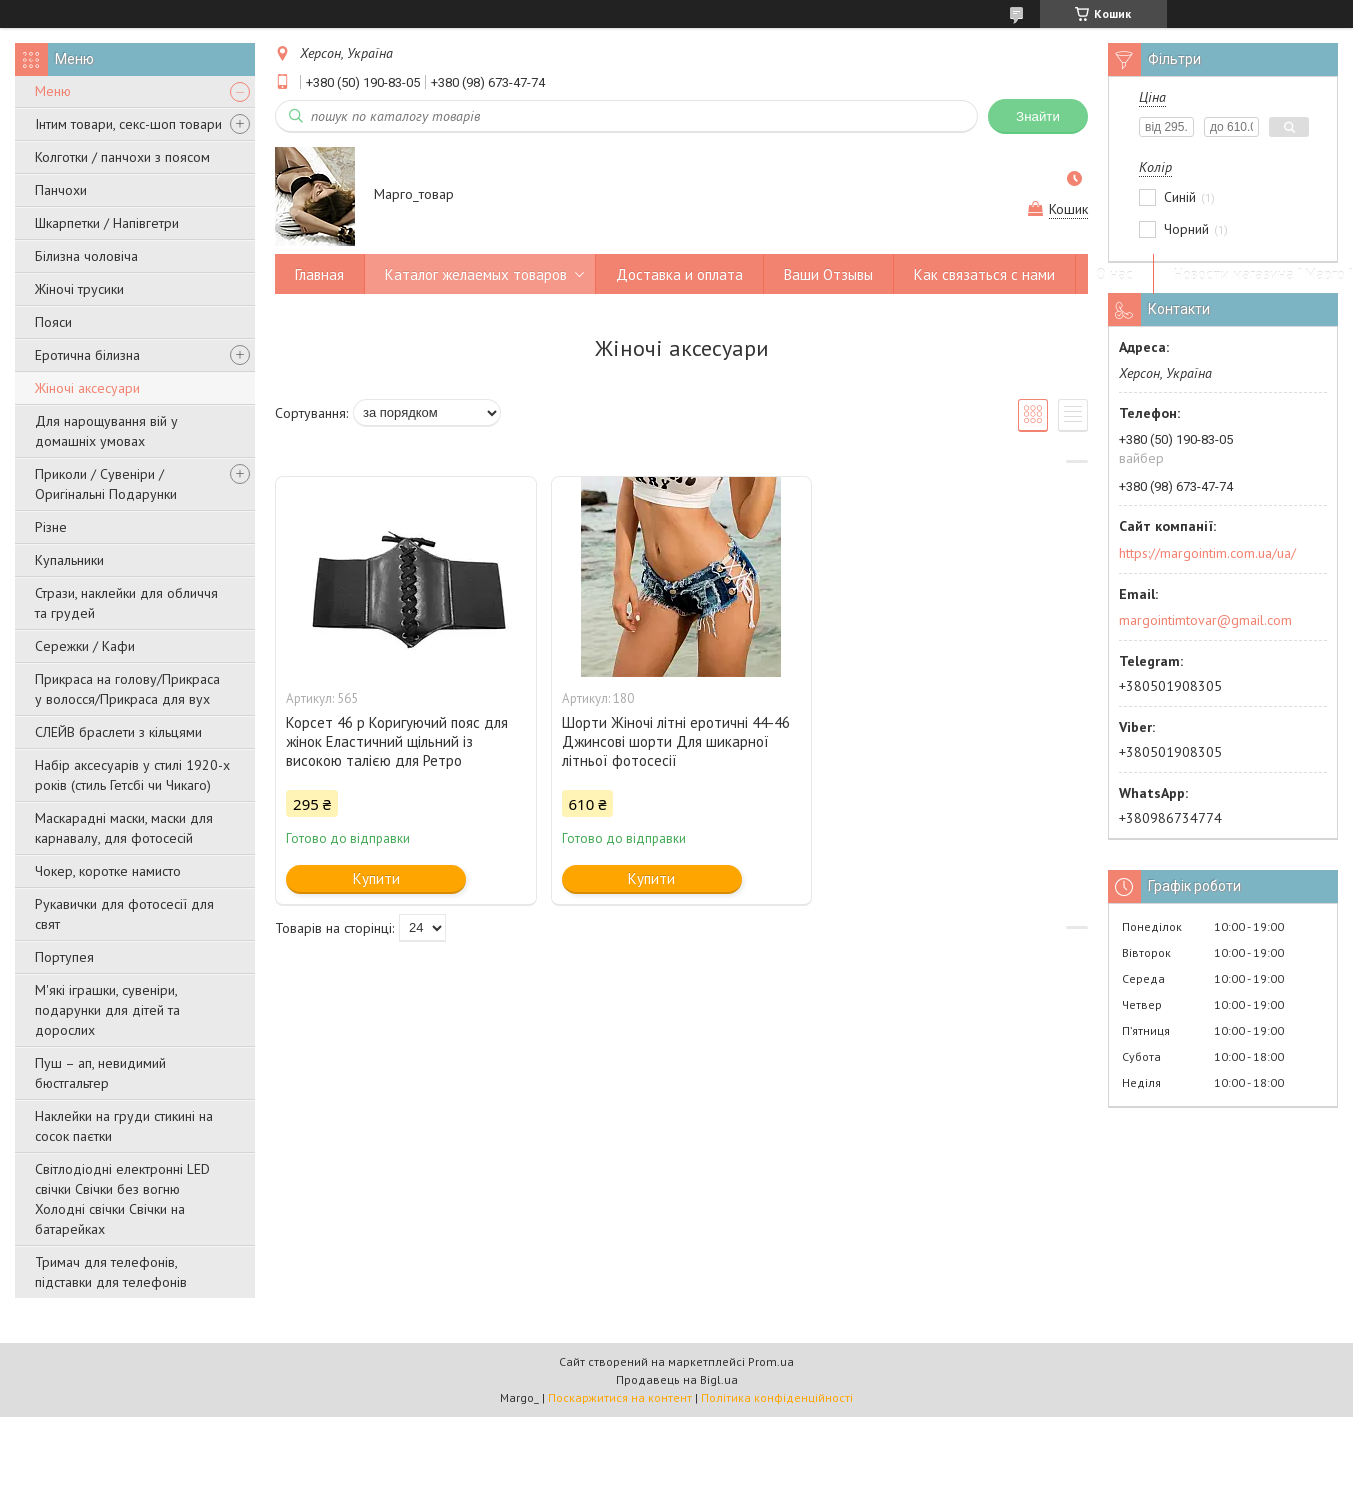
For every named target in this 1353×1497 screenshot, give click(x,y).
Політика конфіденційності (777, 1397)
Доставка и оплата (679, 274)
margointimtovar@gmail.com (1205, 620)
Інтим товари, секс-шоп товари (128, 124)
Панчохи (61, 190)
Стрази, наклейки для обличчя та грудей (126, 603)
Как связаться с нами (984, 274)
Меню (53, 91)
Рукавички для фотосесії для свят (124, 914)
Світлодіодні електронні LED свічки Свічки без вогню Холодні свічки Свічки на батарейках (122, 1199)
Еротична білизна (87, 355)
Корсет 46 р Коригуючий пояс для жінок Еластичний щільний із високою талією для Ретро (397, 741)
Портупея (64, 957)
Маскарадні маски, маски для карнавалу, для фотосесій (124, 828)
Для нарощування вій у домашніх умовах (106, 431)
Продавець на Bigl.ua (677, 1379)
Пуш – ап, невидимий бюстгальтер (100, 1073)
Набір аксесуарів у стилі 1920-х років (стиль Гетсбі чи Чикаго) (132, 775)
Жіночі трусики (79, 289)
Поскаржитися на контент (620, 1397)
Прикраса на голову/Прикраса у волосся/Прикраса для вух (127, 689)
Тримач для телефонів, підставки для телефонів (111, 1272)
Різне (51, 527)
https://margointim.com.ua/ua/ (1207, 553)
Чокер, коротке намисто (108, 871)
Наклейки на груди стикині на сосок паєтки (124, 1126)
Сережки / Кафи (85, 646)
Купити (376, 878)
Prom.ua (771, 1361)
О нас (1114, 274)
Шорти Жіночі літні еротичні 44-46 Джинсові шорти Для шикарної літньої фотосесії (676, 741)
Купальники (69, 560)
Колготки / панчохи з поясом (122, 157)
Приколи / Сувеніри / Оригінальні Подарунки (106, 484)
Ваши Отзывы (828, 274)
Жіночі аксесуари (87, 388)
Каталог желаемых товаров (476, 274)
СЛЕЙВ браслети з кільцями (118, 732)
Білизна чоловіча (86, 256)
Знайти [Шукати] (1038, 116)
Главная (319, 274)
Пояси (53, 322)
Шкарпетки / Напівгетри (107, 223)
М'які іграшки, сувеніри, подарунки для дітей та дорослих (107, 1010)
